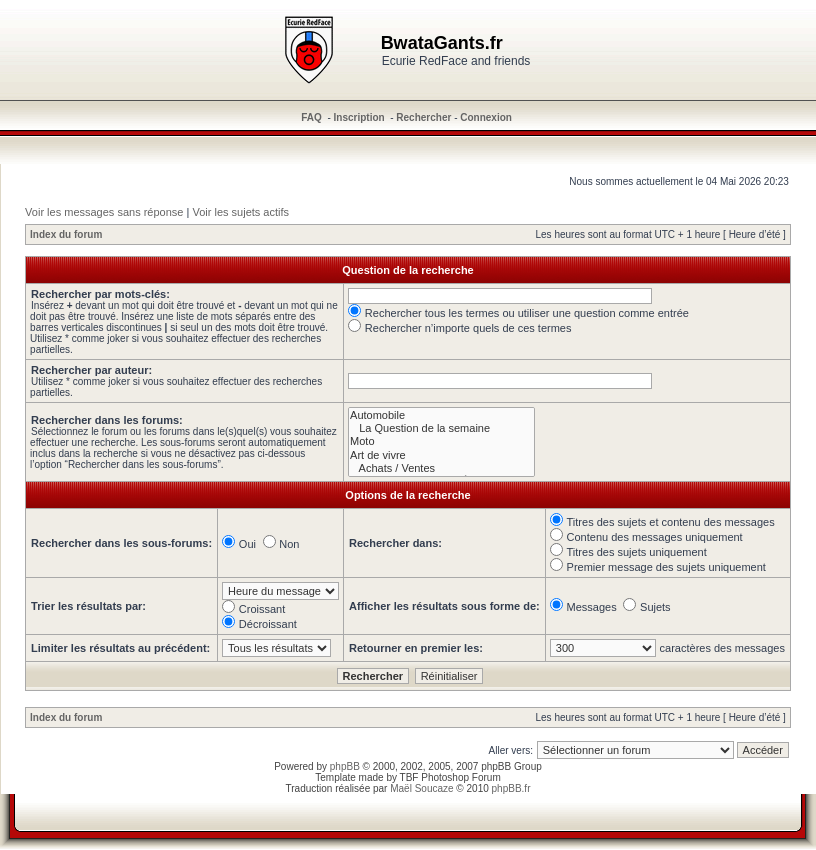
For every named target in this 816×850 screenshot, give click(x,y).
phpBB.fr (511, 788)
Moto (441, 441)
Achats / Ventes (441, 468)
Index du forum (66, 234)
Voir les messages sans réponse (104, 212)
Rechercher (423, 117)
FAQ (311, 117)
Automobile (441, 415)
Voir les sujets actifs (240, 212)
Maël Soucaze (421, 788)
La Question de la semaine (441, 428)
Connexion (486, 117)
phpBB (345, 766)
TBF (409, 777)
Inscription (359, 117)
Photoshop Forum (461, 777)
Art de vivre (441, 455)
